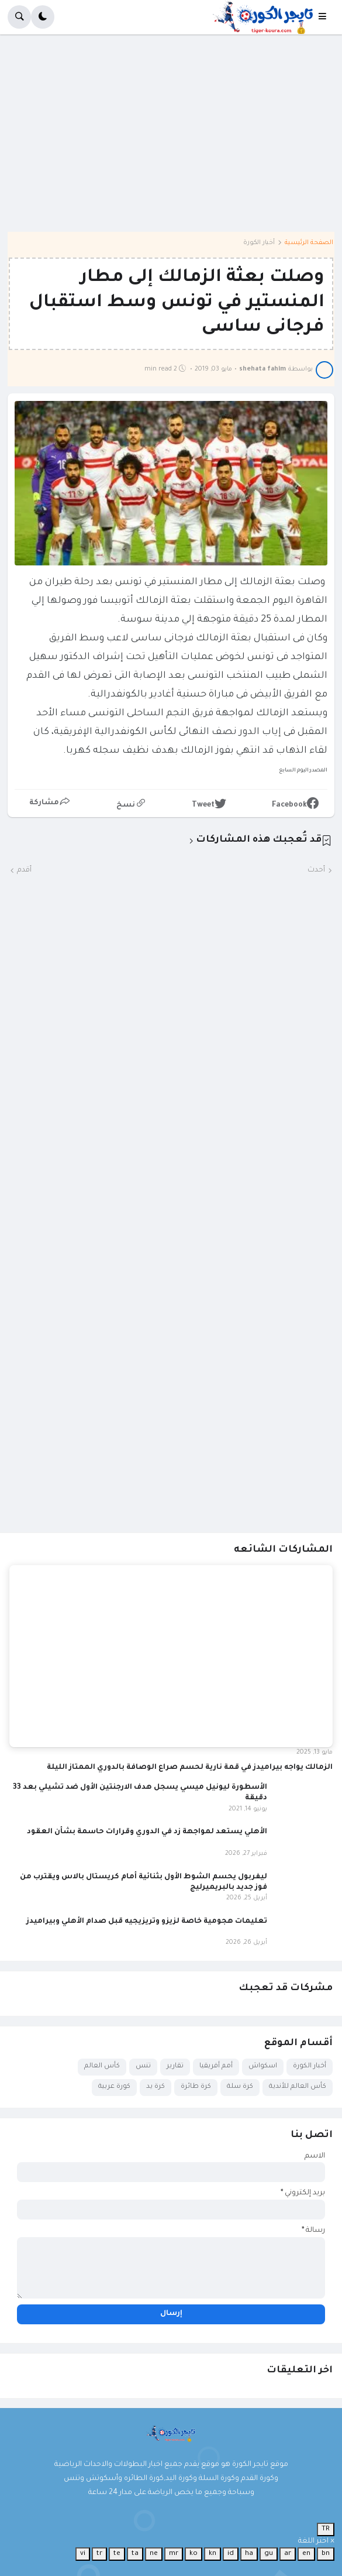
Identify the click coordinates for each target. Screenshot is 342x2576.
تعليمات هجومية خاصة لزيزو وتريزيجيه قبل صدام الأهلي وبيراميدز (146, 1922)
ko (193, 2554)
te (116, 2554)
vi (82, 2554)
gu (268, 2554)
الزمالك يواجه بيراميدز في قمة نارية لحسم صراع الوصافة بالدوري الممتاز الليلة (190, 1768)
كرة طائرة (196, 2087)
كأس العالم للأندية (297, 2087)
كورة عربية (114, 2087)
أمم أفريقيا (216, 2066)
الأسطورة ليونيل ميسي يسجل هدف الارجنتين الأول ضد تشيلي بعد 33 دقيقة (140, 1792)
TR (326, 2529)
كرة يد (155, 2087)
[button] (326, 17)
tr (99, 2554)
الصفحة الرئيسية (309, 242)
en (306, 2554)
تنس (143, 2066)
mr (173, 2554)
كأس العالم (102, 2066)
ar (287, 2554)
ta (135, 2554)
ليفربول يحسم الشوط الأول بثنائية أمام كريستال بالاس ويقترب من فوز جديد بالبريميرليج (143, 1882)
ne (154, 2554)
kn (212, 2554)
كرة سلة (240, 2087)
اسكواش (262, 2066)
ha (249, 2554)
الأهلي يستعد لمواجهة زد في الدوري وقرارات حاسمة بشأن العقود (147, 1832)
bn (326, 2554)
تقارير (175, 2066)
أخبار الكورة (259, 242)
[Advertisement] (170, 137)
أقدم (24, 870)
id (230, 2554)
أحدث (316, 870)
